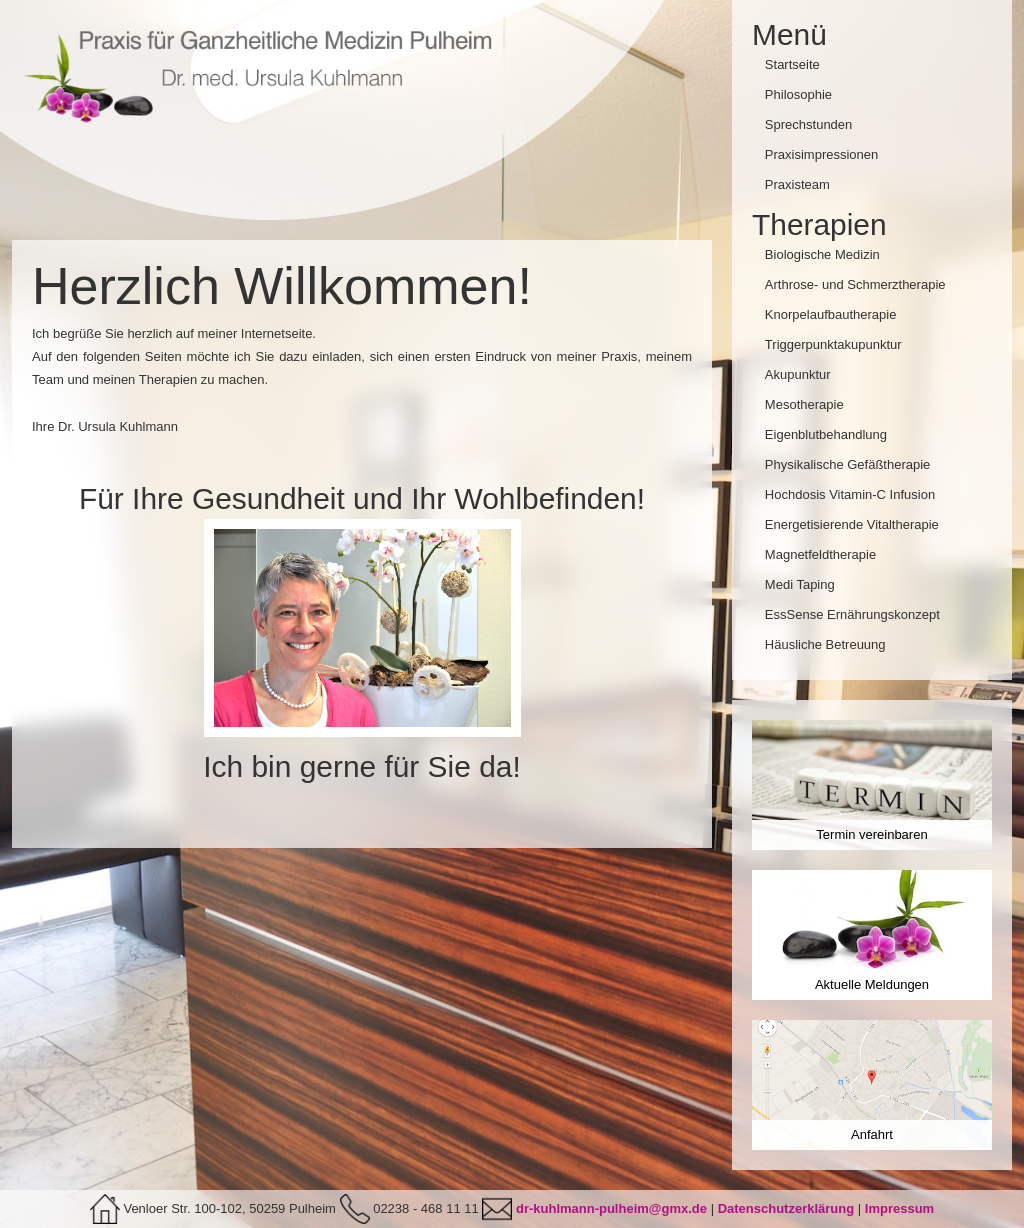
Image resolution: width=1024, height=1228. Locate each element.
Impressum (899, 1208)
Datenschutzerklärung (786, 1208)
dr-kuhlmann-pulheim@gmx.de (611, 1208)
